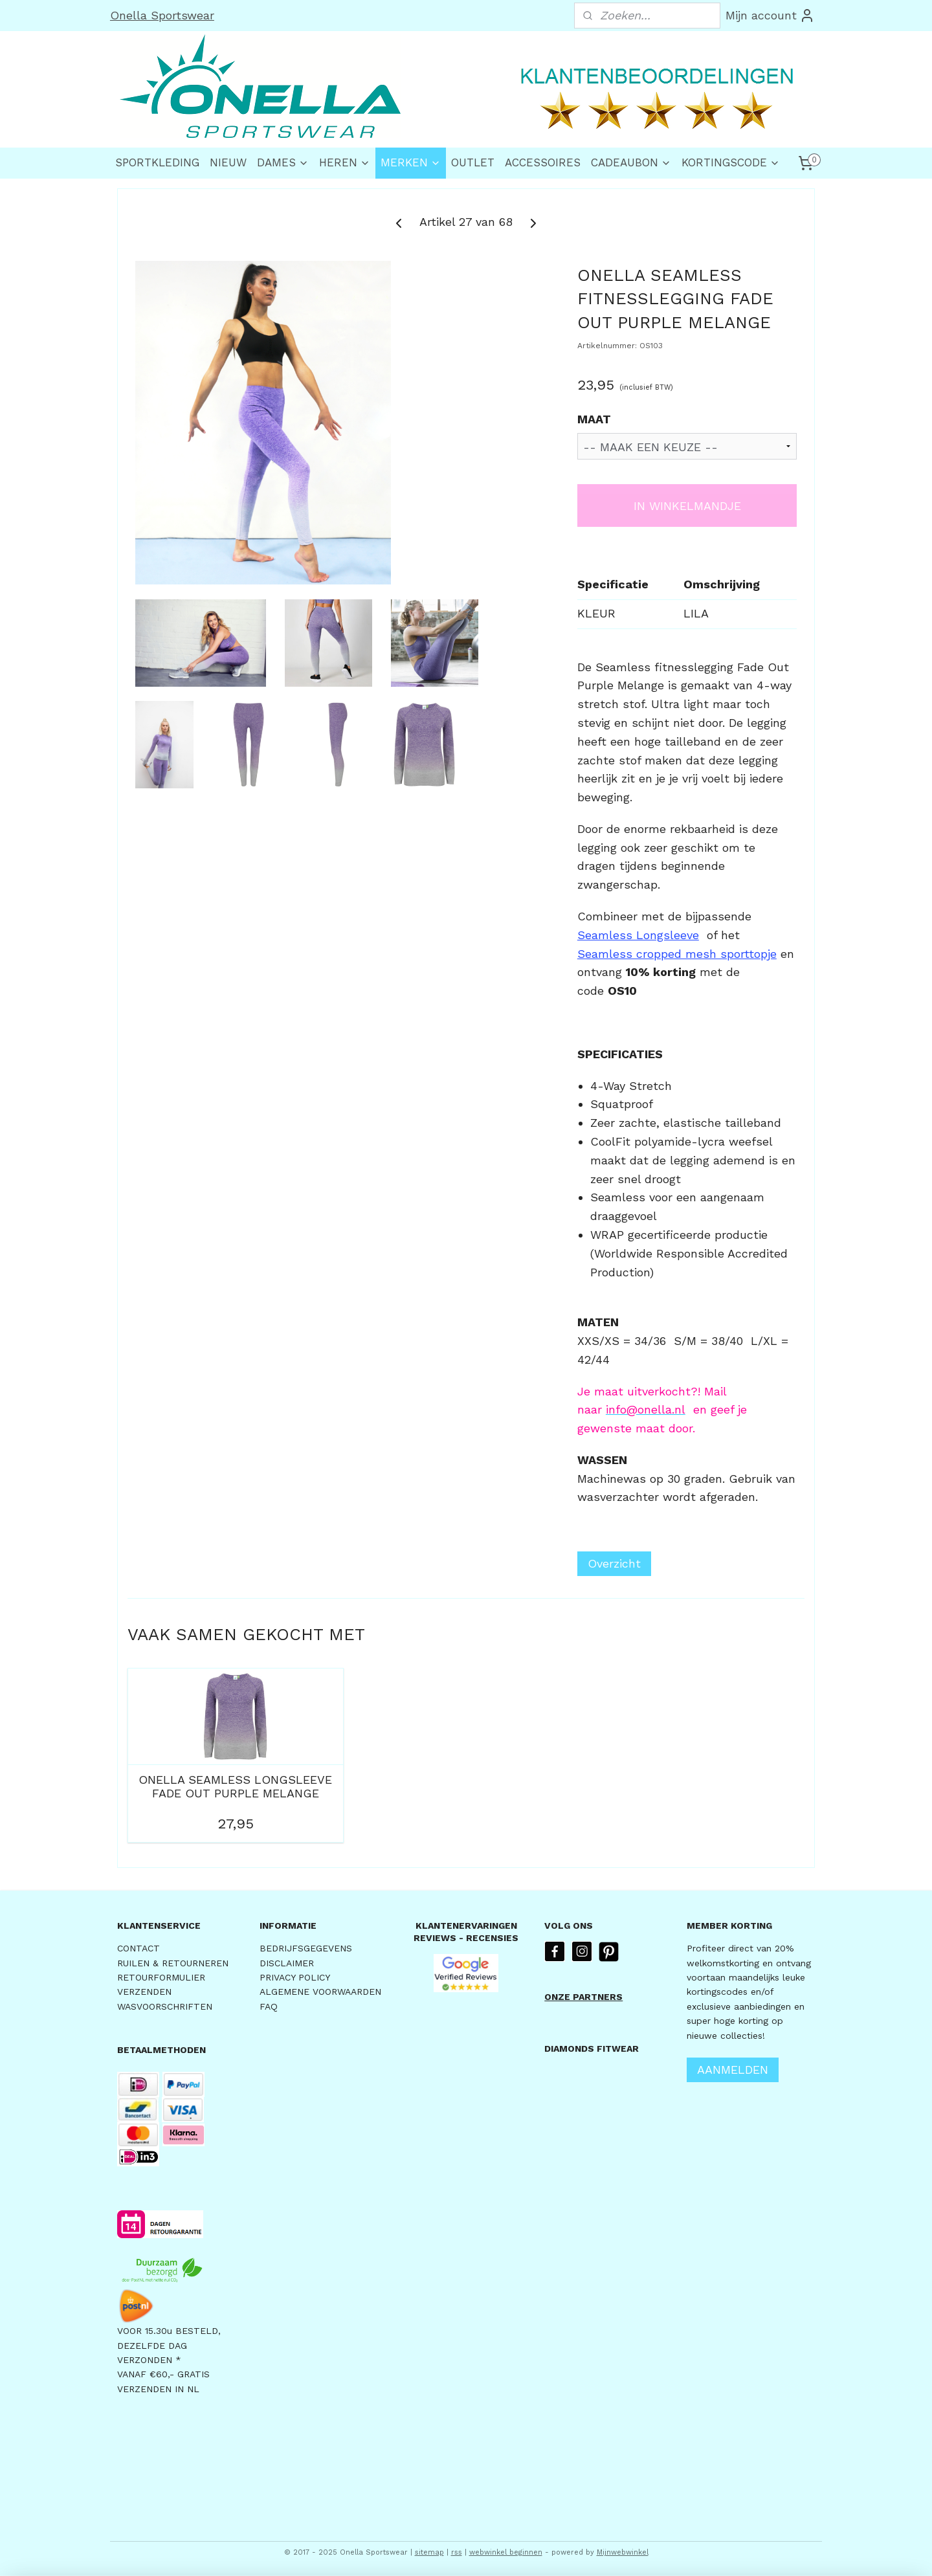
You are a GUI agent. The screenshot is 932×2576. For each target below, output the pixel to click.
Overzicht (614, 1563)
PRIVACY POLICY (295, 1977)
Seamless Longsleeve (638, 935)
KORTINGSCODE (731, 162)
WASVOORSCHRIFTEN (164, 2006)
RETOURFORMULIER (161, 1977)
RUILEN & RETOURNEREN (172, 1963)
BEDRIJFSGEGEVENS (306, 1948)
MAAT (594, 419)
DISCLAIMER (287, 1963)
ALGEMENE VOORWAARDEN (320, 1991)
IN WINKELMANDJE (687, 506)
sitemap (429, 2552)
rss (456, 2552)
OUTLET (472, 162)
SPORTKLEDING (157, 162)
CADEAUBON (631, 162)
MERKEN (411, 162)
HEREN (344, 162)
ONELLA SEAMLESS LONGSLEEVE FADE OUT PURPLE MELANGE (235, 1787)
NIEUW (228, 162)
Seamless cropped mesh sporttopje (677, 953)
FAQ (269, 2006)
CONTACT (138, 1948)
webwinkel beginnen (505, 2552)
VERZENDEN (144, 1991)
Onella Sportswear (162, 15)
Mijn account (770, 15)
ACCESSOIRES (543, 162)
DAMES (283, 162)
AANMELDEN (732, 2069)
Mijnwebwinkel (623, 2552)
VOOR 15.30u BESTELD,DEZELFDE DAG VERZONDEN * (169, 2345)
